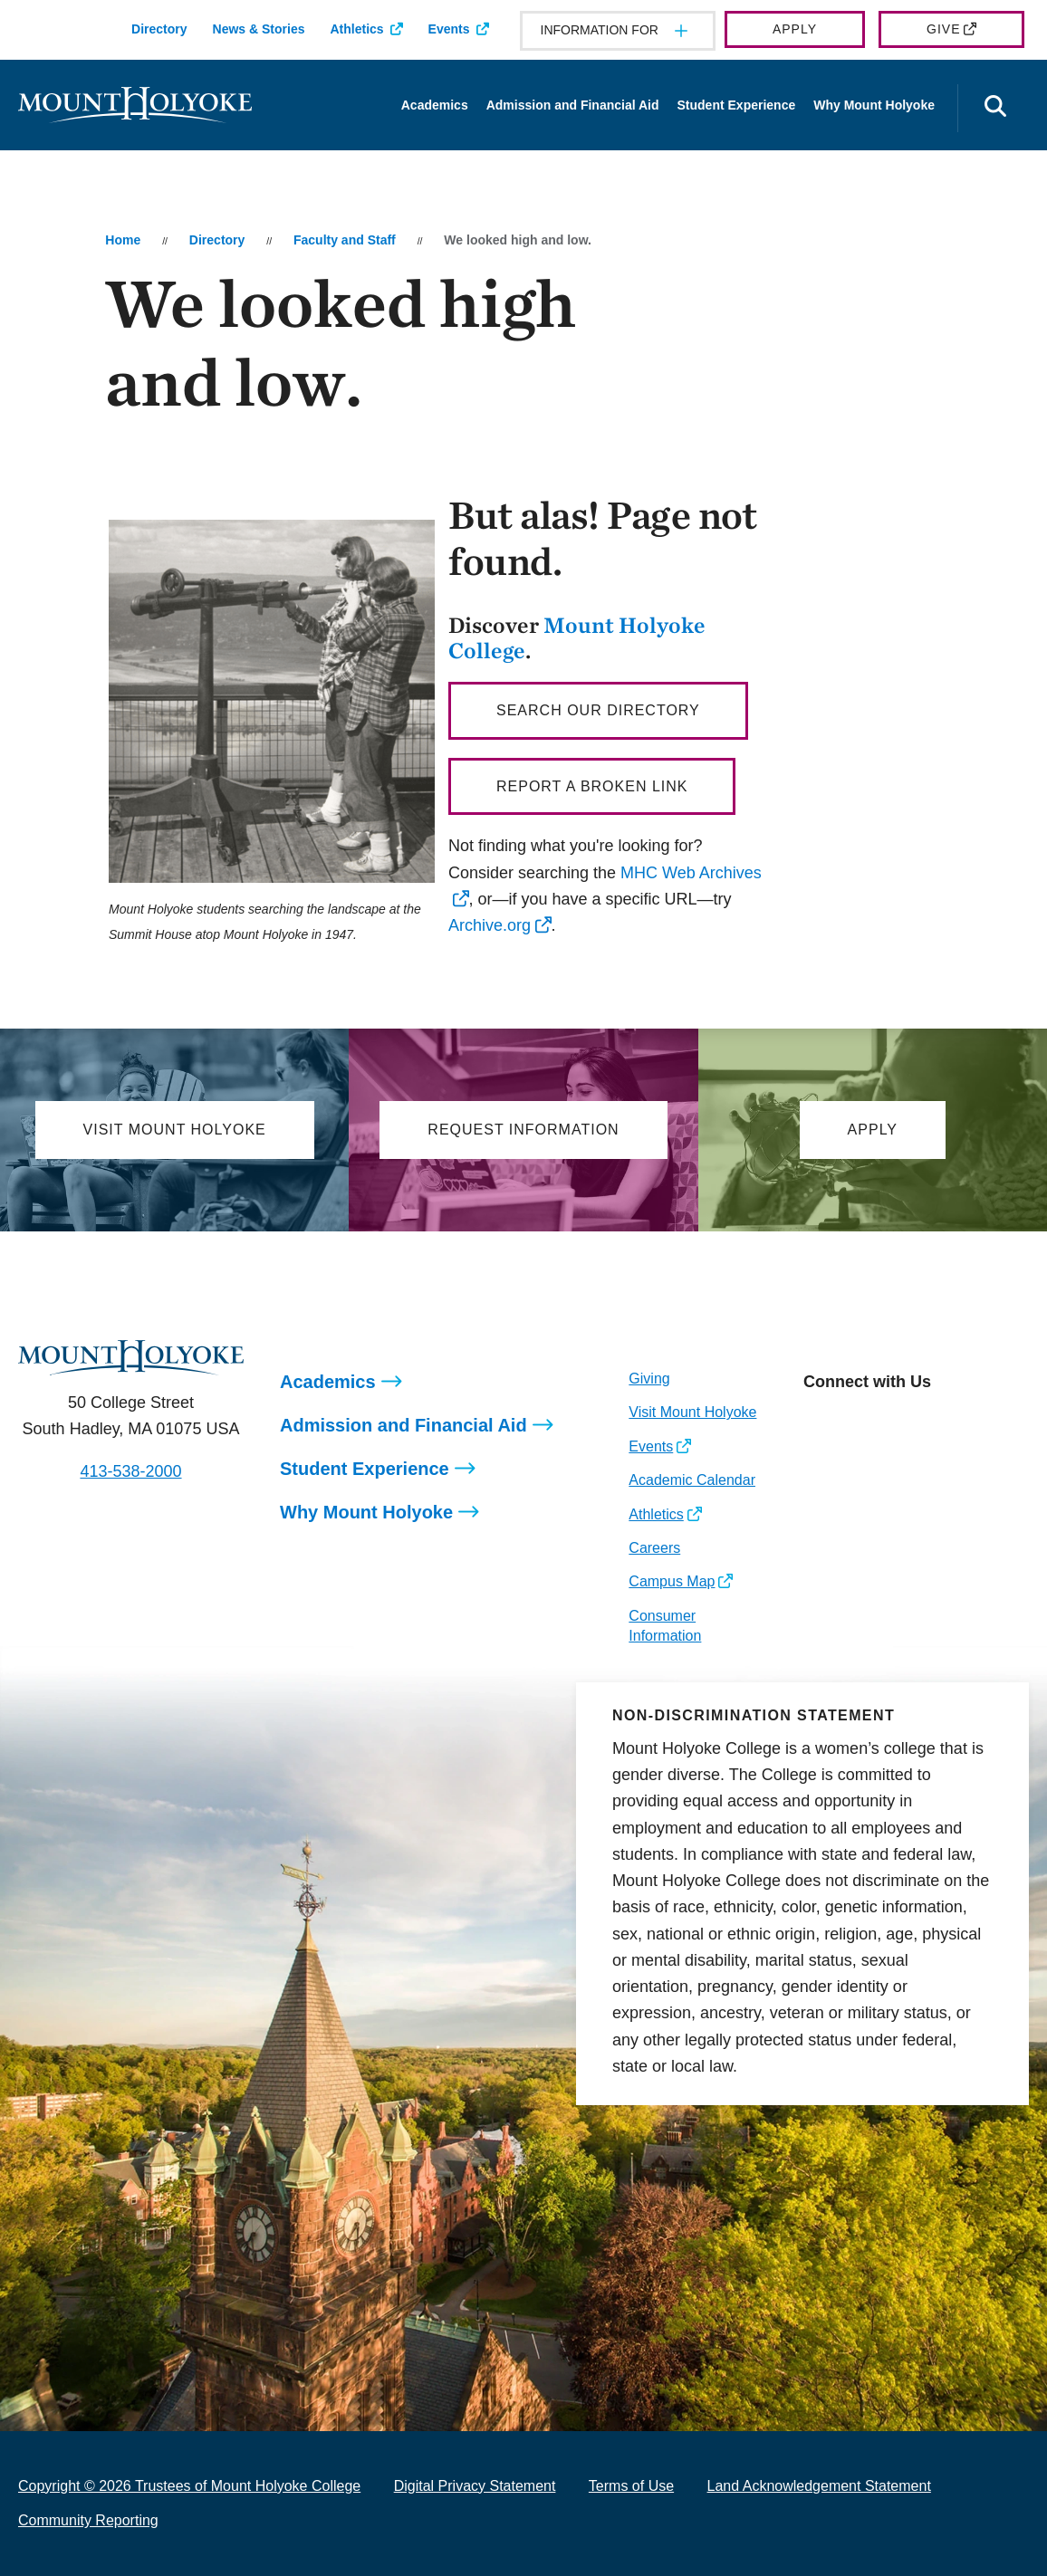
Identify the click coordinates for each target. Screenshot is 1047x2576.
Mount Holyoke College (577, 638)
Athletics (356, 29)
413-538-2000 (130, 1471)
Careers (654, 1548)
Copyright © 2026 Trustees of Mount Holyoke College (189, 2486)
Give (943, 29)
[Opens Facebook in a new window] (857, 1423)
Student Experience (736, 105)
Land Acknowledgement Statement (819, 2486)
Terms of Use (631, 2486)
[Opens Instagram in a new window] (816, 1423)
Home (122, 240)
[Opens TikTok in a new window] (978, 1423)
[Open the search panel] (995, 108)
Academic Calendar (692, 1480)
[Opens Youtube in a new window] (938, 1423)
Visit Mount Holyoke (692, 1412)
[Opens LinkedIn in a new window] (898, 1423)
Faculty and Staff (344, 240)
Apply (795, 29)
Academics (434, 105)
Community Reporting (88, 2520)
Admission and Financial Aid (572, 105)
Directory (159, 29)
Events (449, 29)
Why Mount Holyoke (874, 105)
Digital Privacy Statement (475, 2486)
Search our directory (598, 710)
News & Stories (259, 29)
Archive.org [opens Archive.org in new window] (489, 925)
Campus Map (672, 1581)
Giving (649, 1378)
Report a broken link (591, 786)
